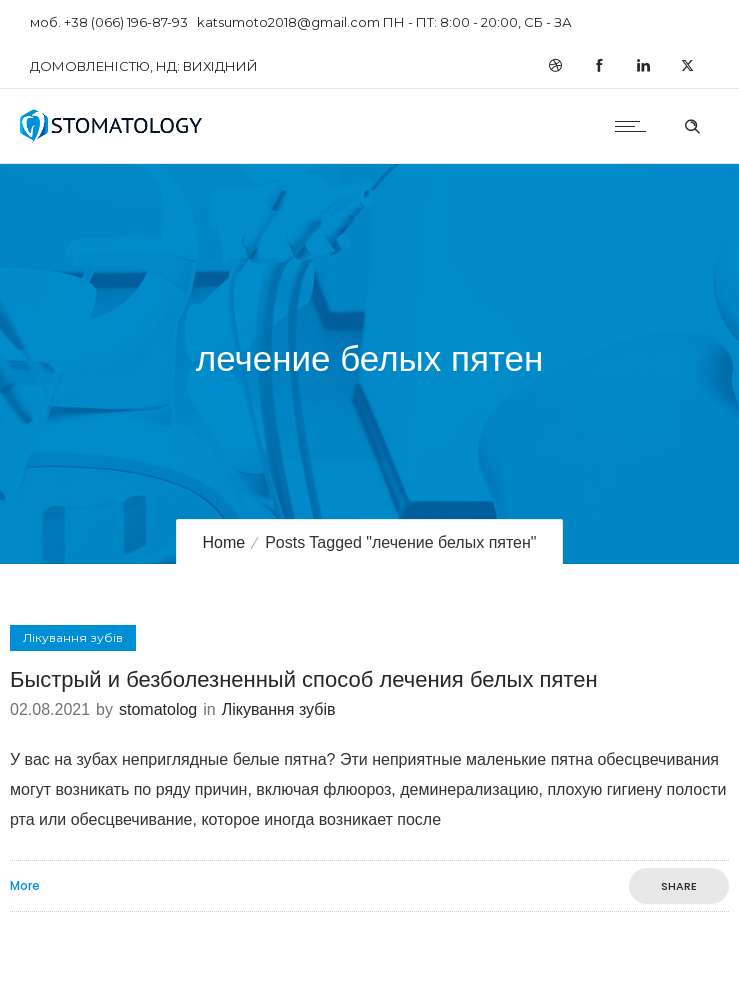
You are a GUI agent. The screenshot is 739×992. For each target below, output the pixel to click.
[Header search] (692, 124)
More (25, 886)
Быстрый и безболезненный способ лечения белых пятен (304, 679)
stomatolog (158, 709)
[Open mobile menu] (635, 126)
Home (223, 542)
